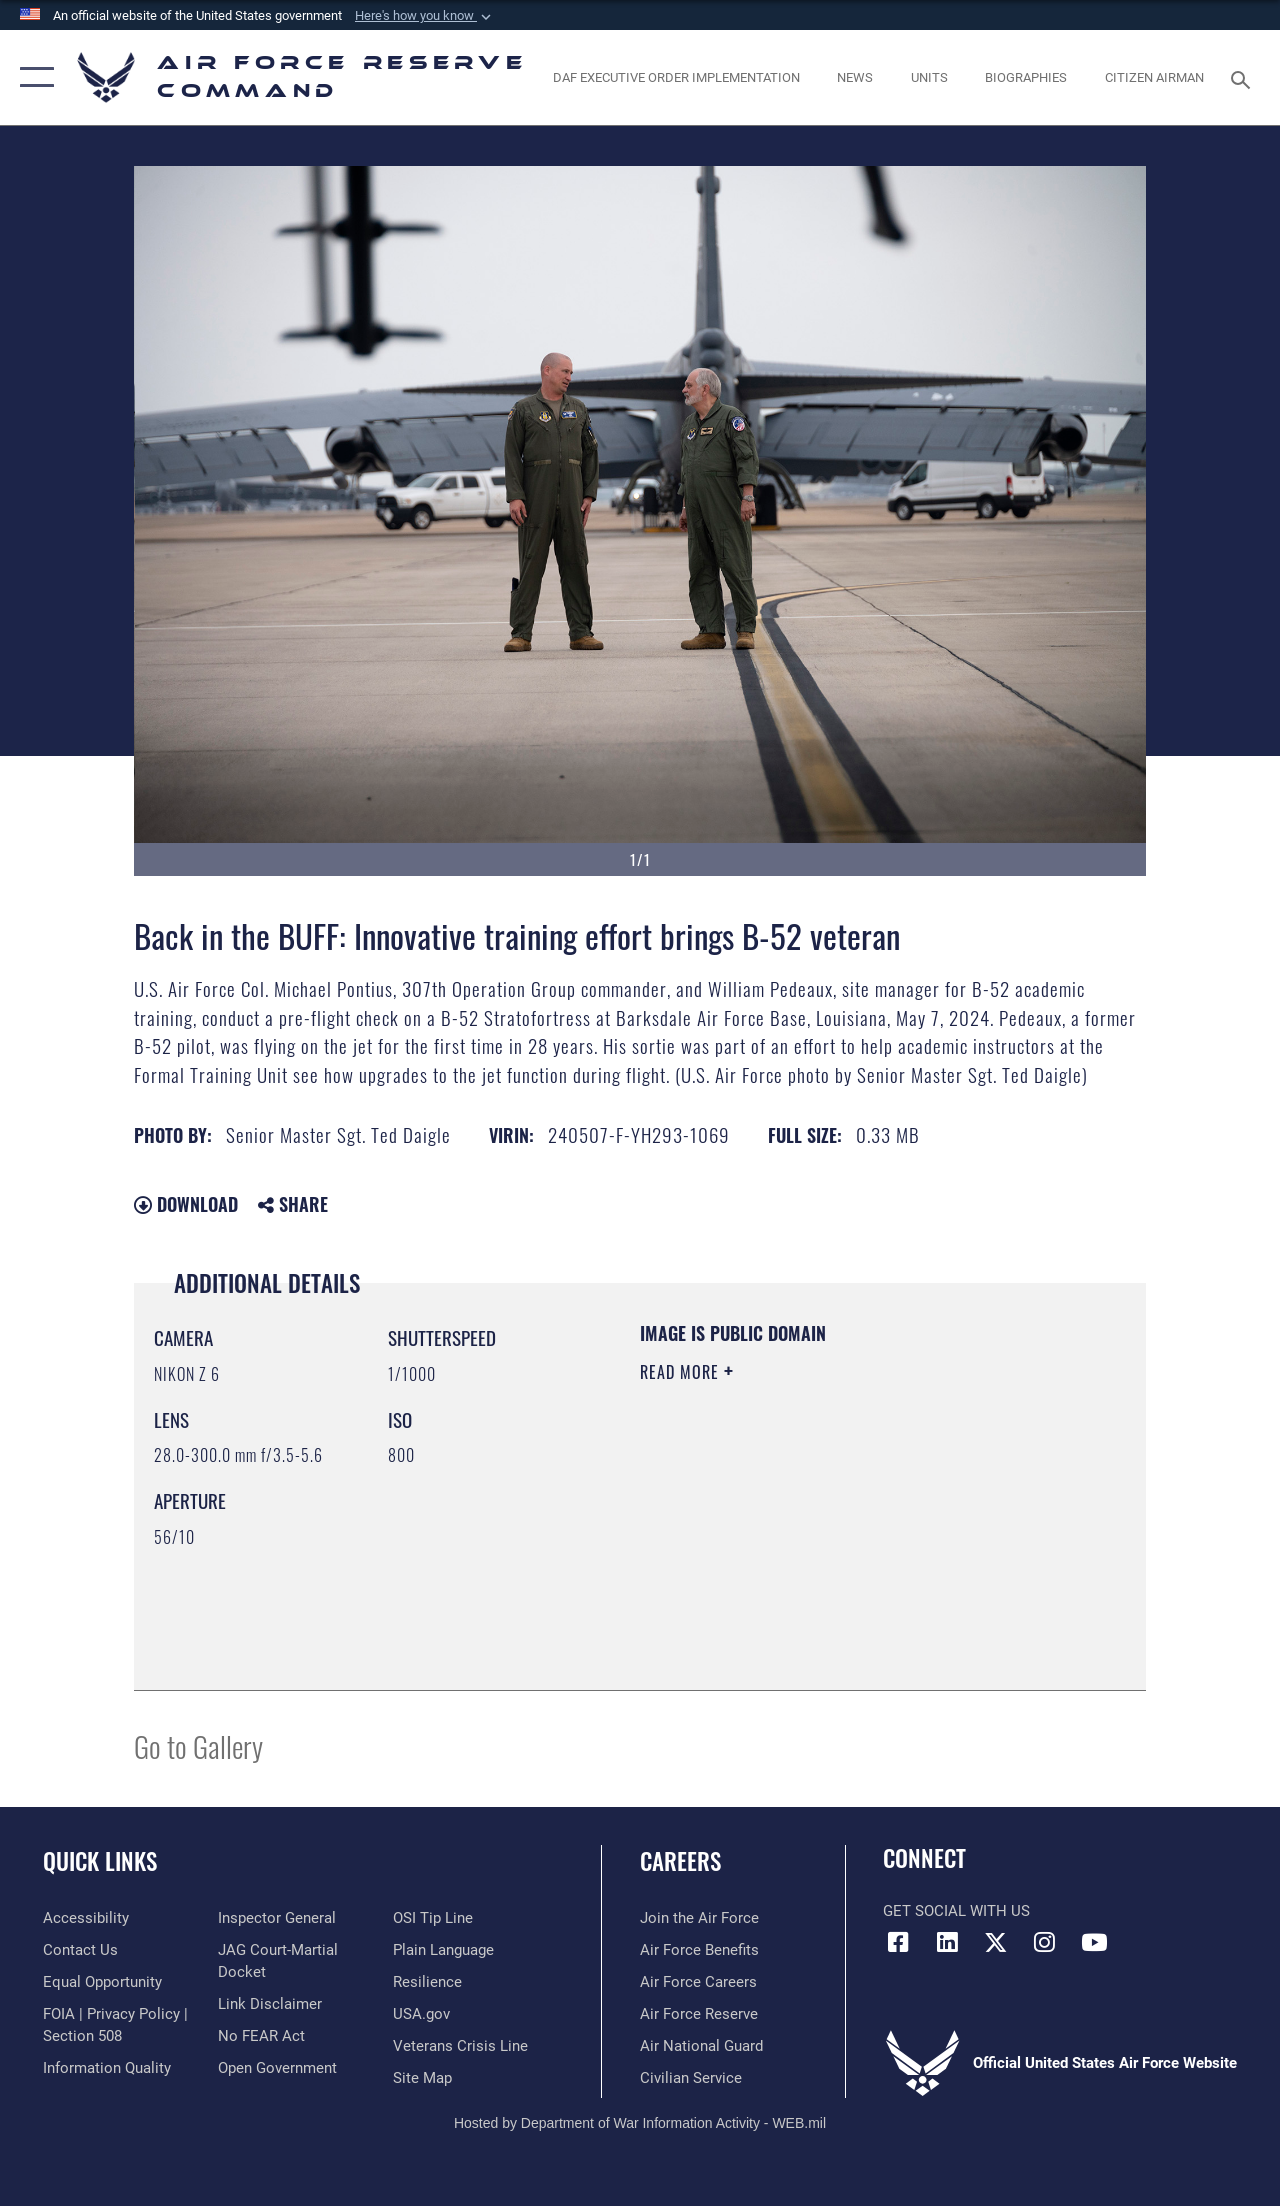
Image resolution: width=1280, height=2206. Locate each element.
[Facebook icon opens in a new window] (898, 1942)
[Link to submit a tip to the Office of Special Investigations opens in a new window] (433, 1918)
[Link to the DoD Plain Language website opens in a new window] (443, 1950)
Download (186, 1204)
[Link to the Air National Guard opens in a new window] (701, 2046)
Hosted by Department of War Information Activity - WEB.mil (640, 2123)
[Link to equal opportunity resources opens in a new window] (102, 1982)
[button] (425, 16)
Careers (680, 1861)
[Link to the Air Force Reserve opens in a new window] (699, 2014)
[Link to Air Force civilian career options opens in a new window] (691, 2078)
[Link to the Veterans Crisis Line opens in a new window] (460, 2046)
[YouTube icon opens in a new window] (1094, 1942)
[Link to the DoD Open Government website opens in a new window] (277, 2068)
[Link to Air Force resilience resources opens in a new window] (427, 1982)
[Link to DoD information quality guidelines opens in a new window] (107, 2068)
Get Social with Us (956, 1911)
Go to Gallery (198, 1745)
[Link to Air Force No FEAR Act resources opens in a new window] (261, 2036)
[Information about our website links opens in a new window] (270, 2004)
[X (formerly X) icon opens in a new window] (996, 1942)
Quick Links (100, 1861)
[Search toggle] (1244, 77)
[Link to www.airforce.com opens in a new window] (699, 1918)
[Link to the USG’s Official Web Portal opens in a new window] (421, 2014)
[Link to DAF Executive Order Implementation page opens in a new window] (676, 78)
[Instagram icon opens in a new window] (1045, 1942)
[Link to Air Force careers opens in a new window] (698, 1982)
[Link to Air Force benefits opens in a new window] (699, 1950)
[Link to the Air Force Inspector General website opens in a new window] (277, 1918)
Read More (682, 1372)
